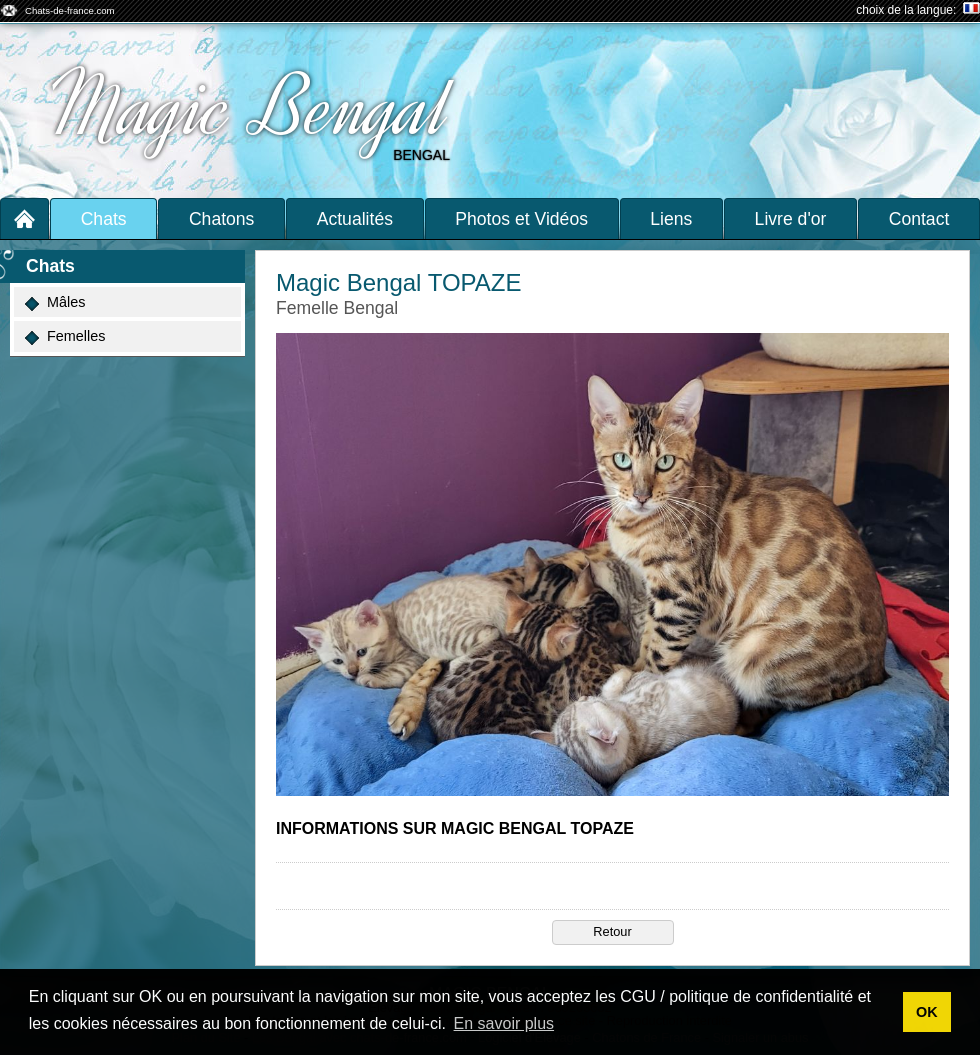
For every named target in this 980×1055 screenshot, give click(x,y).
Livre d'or (791, 219)
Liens (671, 219)
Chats (104, 219)
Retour (612, 931)
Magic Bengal (250, 108)
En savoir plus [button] (504, 1023)
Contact (919, 219)
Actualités (355, 219)
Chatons (222, 219)
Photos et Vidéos (521, 219)
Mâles (55, 302)
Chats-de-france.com (70, 10)
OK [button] (927, 1012)
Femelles (65, 336)
